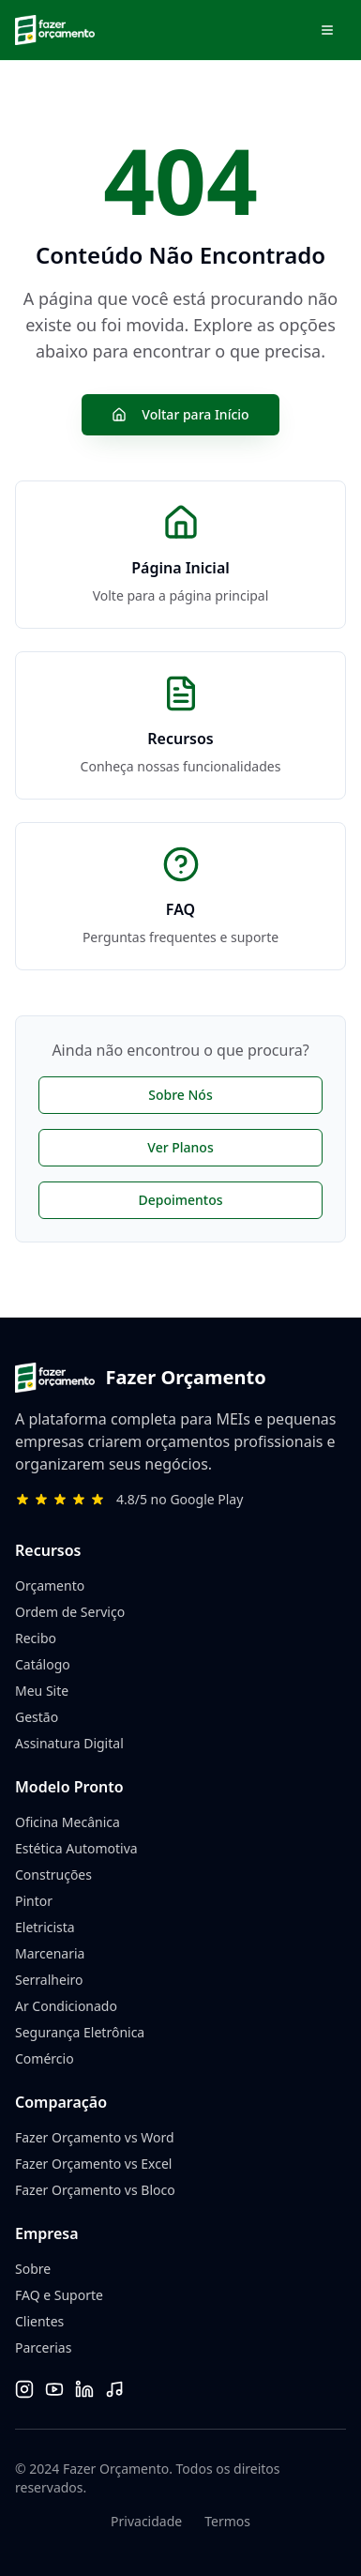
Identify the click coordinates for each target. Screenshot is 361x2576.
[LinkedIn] (84, 2389)
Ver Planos (180, 1147)
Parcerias (43, 2347)
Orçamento (49, 1585)
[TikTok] (114, 2389)
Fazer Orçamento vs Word (94, 2137)
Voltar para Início (180, 414)
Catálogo (42, 1664)
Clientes (39, 2321)
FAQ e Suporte (59, 2295)
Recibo (35, 1638)
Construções (53, 1874)
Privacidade (146, 2521)
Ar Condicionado (66, 2006)
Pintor (34, 1901)
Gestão (36, 1717)
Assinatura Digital (69, 1743)
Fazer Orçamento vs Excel (93, 2163)
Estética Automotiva (76, 1848)
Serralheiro (49, 1980)
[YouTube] (54, 2389)
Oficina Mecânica (67, 1822)
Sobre (33, 2269)
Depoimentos (180, 1200)
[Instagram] (24, 2389)
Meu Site (41, 1691)
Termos (227, 2521)
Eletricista (45, 1927)
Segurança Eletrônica (79, 2032)
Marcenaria (49, 1953)
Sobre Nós (180, 1095)
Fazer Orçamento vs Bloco (95, 2190)
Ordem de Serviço (70, 1612)
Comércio (44, 2058)
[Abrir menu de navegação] (327, 30)
